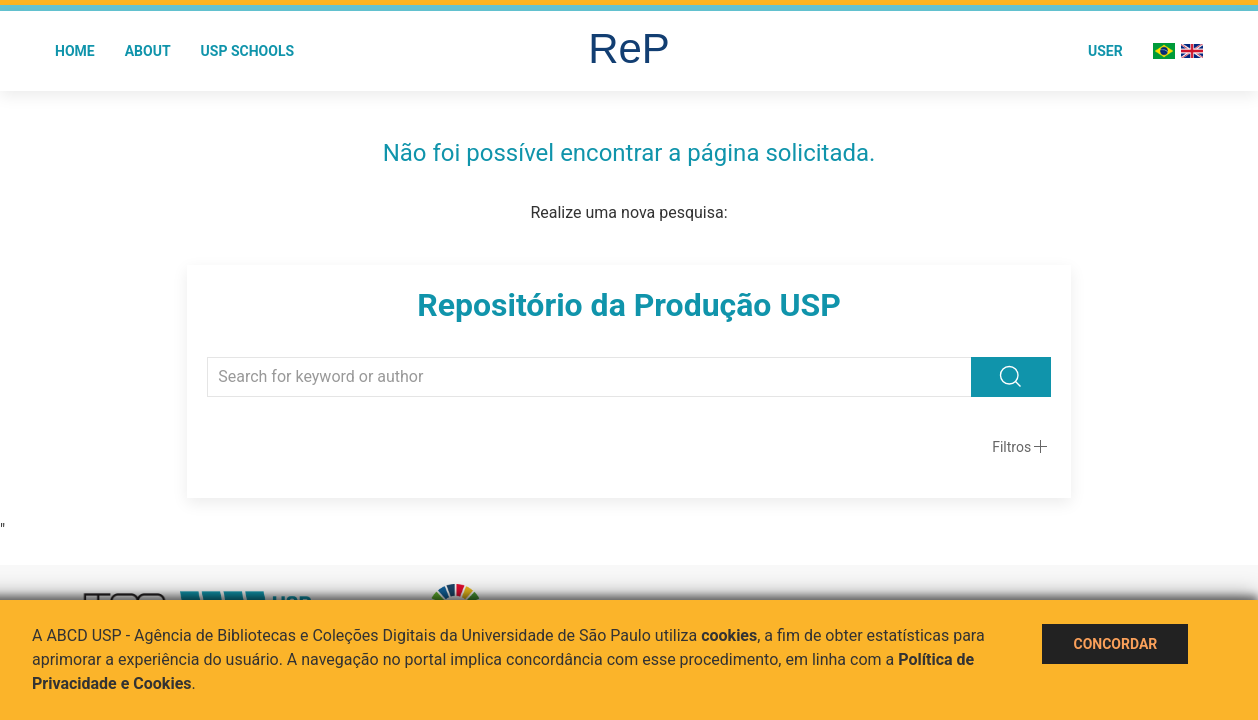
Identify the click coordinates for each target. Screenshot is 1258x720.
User (1105, 51)
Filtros (1011, 447)
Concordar (1115, 644)
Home (75, 51)
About (148, 51)
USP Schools (248, 51)
